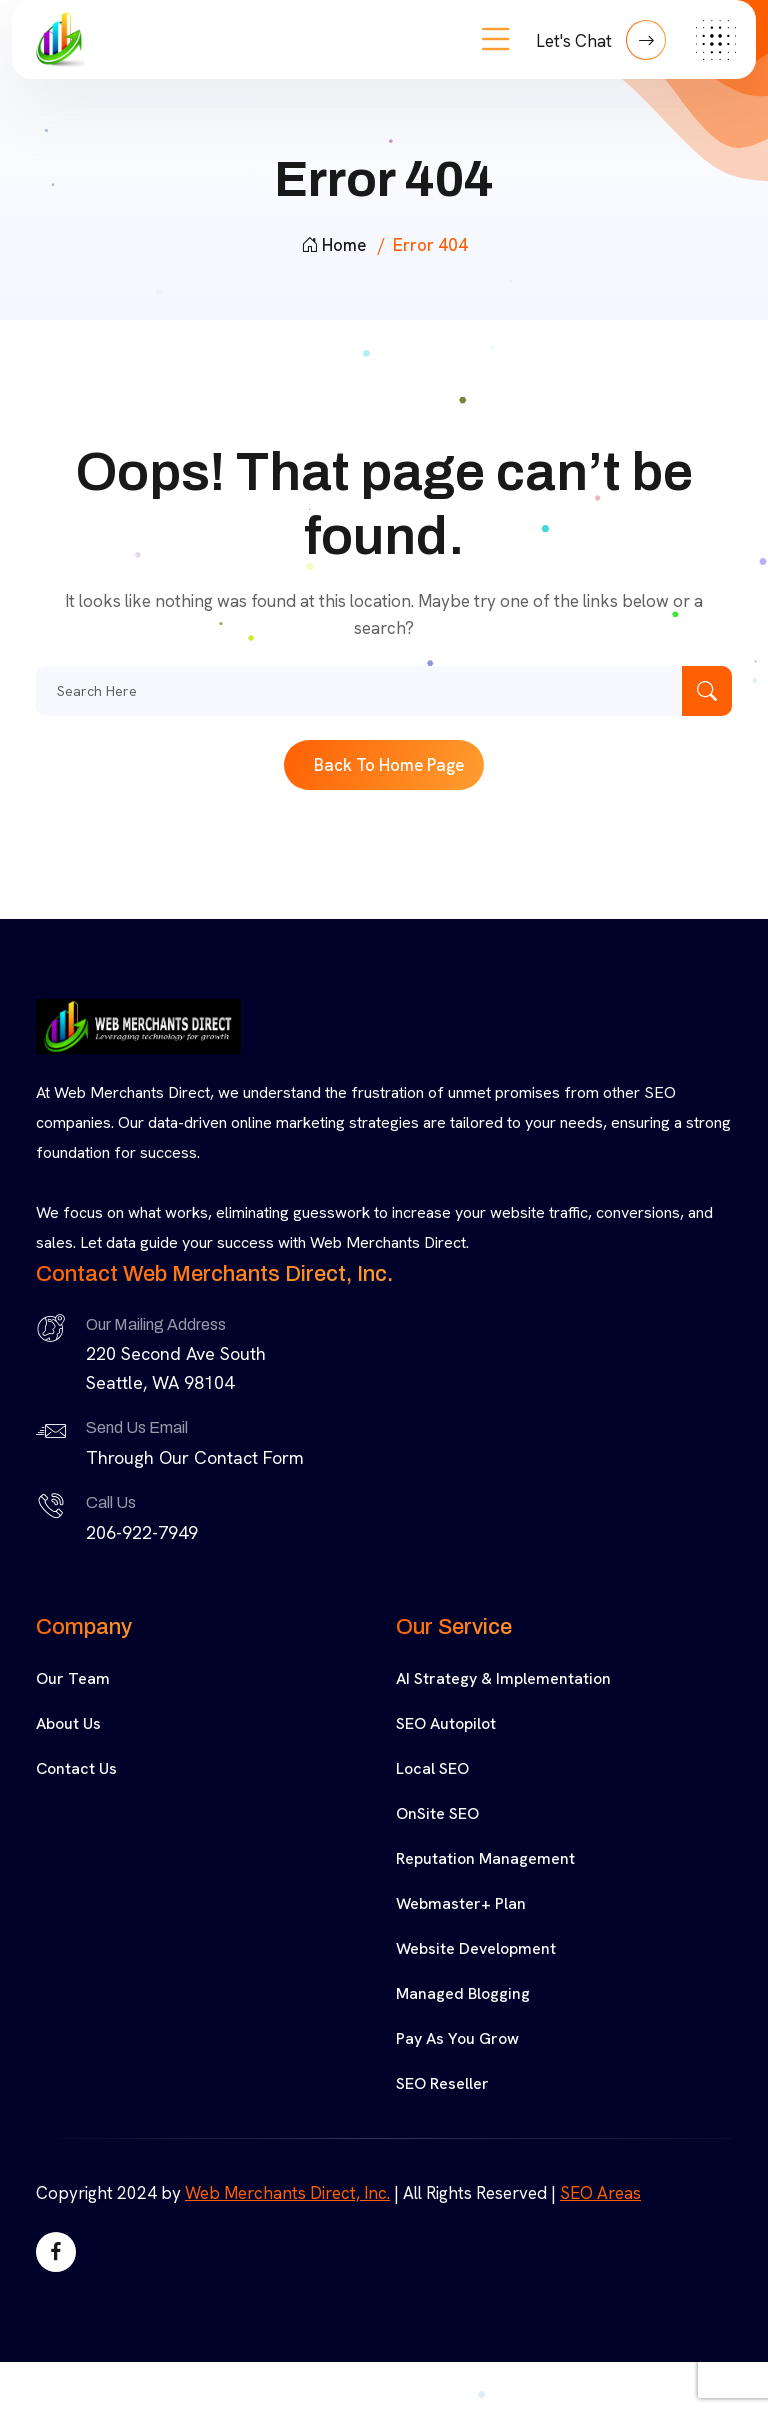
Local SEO (432, 1768)
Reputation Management (485, 1858)
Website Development (476, 1948)
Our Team (73, 1678)
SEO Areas (600, 2193)
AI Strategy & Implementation (503, 1678)
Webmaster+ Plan (461, 1903)
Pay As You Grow (457, 2038)
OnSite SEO (437, 1813)
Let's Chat (601, 40)
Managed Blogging (463, 1993)
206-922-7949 (142, 1532)
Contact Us (76, 1768)
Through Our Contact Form (195, 1457)
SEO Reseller (442, 2083)
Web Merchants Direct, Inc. (287, 2193)
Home (333, 245)
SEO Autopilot (446, 1723)
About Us (68, 1723)
